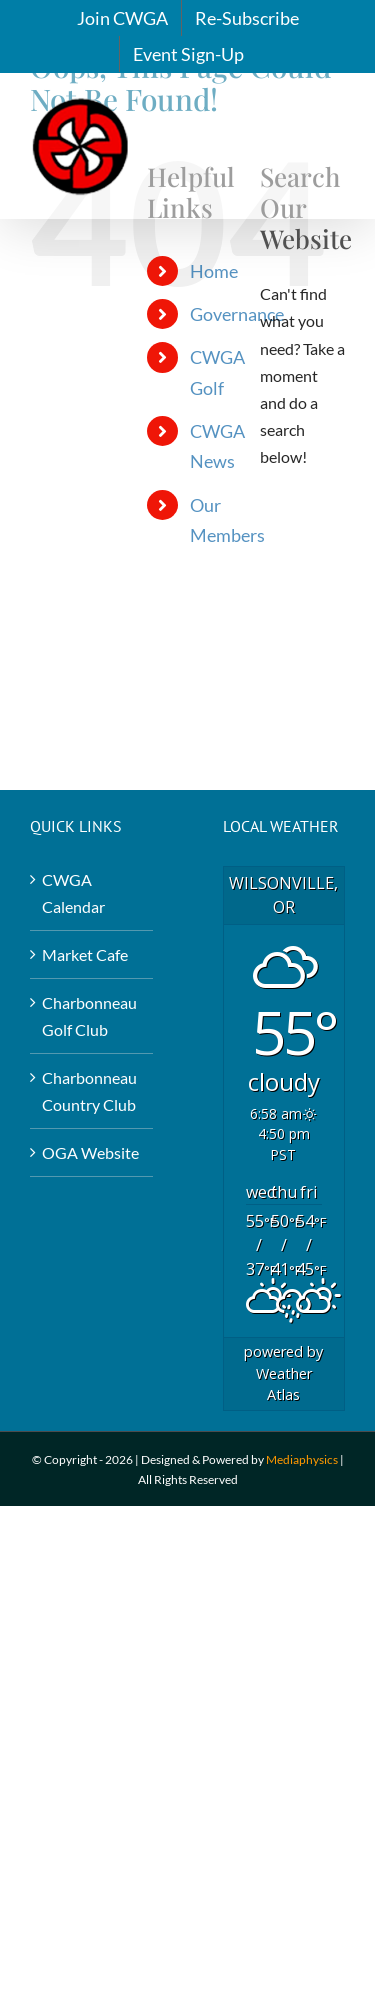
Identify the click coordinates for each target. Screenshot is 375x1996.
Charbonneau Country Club (89, 1091)
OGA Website (90, 1152)
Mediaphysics (302, 1459)
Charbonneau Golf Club (89, 1016)
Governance (237, 314)
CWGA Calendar (73, 893)
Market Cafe (85, 954)
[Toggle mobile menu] (334, 125)
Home (214, 271)
